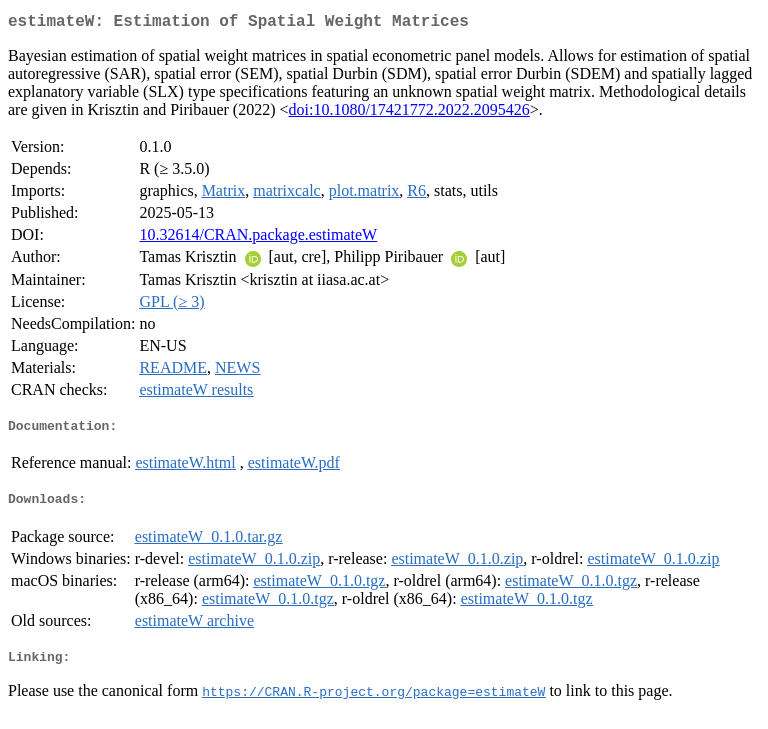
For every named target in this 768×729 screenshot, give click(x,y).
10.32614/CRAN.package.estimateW (258, 238)
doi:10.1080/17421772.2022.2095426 (409, 113)
